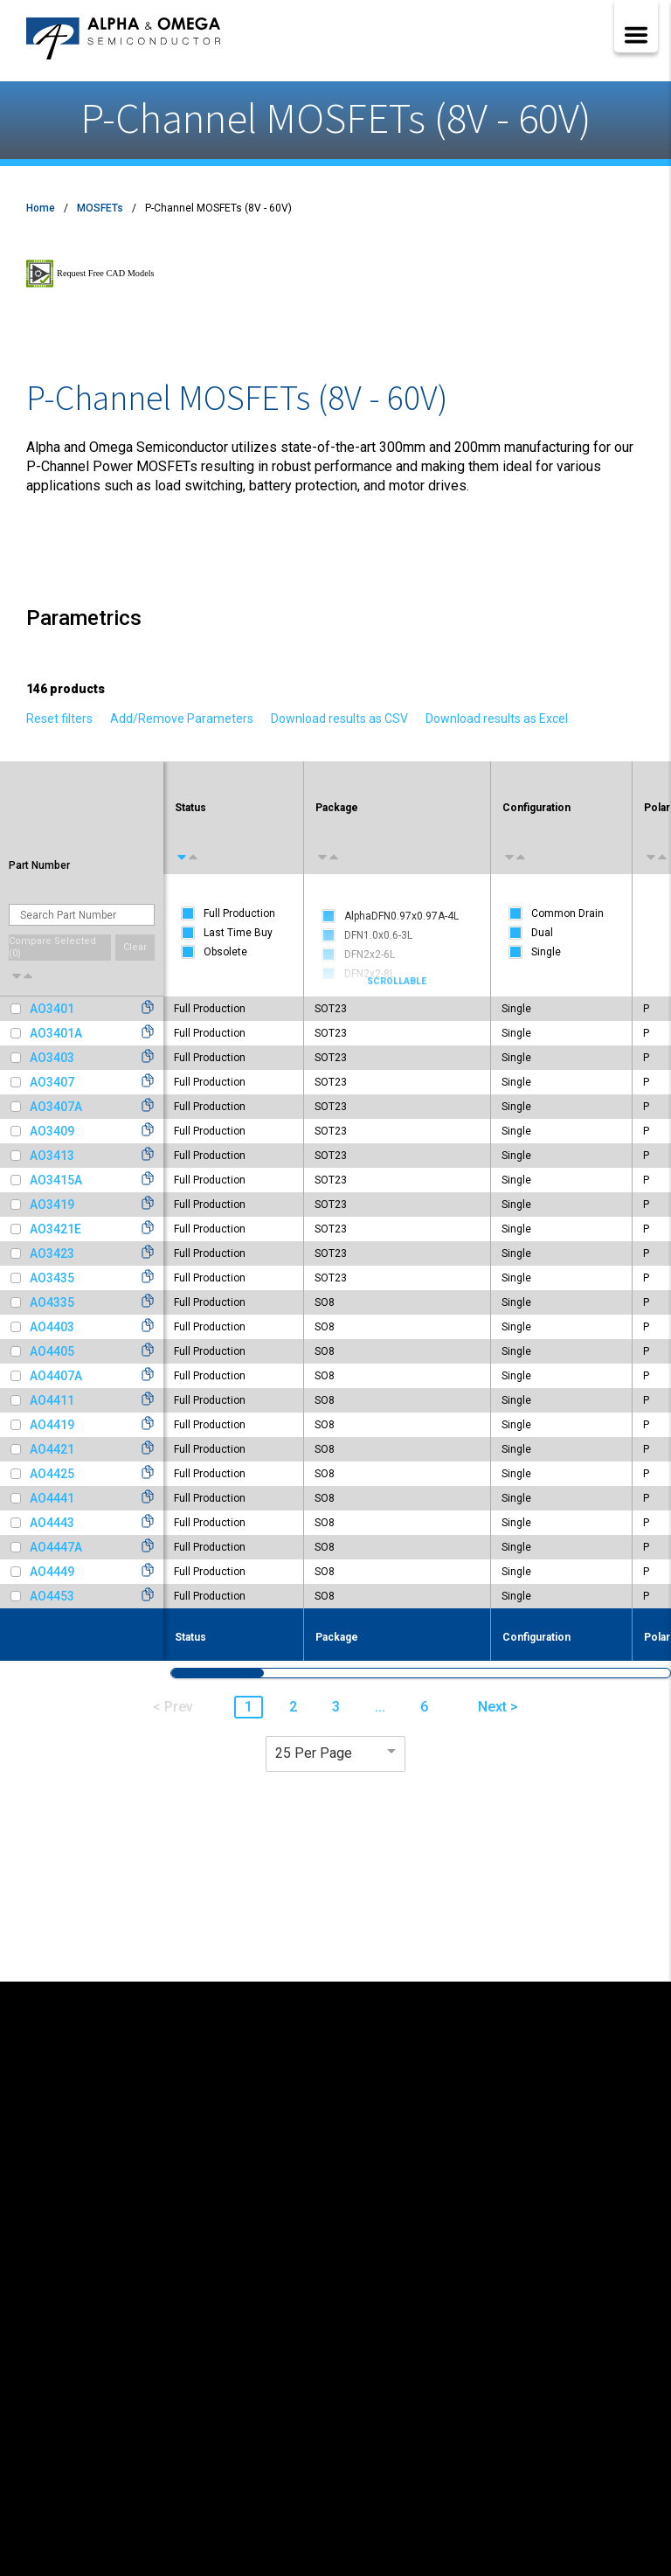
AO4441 (52, 1498)
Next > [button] (498, 1706)
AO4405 (52, 1351)
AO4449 (52, 1572)
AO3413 (52, 1155)
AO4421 (52, 1449)
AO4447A (56, 1547)
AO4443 (52, 1523)
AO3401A (56, 1033)
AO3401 (52, 1009)
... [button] (380, 1706)
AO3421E (55, 1229)
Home (40, 208)
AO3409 (52, 1131)
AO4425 (52, 1474)
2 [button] (293, 1706)
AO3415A (56, 1180)
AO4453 (52, 1596)
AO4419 (52, 1425)
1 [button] (248, 1706)
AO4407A (56, 1376)
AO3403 (52, 1058)
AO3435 (52, 1278)
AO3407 (52, 1082)
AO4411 (52, 1400)
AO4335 (52, 1302)
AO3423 (52, 1253)
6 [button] (424, 1706)
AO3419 (52, 1204)
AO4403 (52, 1327)
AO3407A (56, 1107)
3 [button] (336, 1706)
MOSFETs (100, 208)
